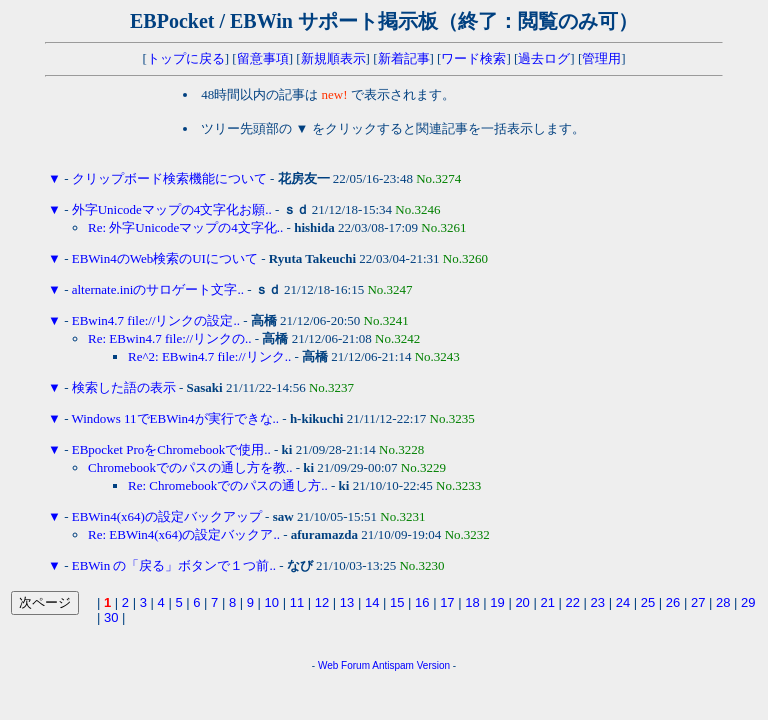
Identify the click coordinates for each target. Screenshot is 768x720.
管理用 (601, 58)
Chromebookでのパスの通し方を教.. (190, 467)
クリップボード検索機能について (169, 178)
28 (723, 602)
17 (447, 602)
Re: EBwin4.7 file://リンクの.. (170, 338)
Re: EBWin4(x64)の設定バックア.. (184, 534)
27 (698, 602)
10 (272, 602)
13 (347, 602)
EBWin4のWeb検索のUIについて (165, 258)
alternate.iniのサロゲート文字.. (158, 289)
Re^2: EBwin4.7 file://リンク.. (209, 356)
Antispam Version (411, 665)
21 (547, 602)
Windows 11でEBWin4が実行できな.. (175, 418)
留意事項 (263, 58)
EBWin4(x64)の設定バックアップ (167, 516)
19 (497, 602)
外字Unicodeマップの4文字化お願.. (172, 209)
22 (573, 602)
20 (522, 602)
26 (673, 602)
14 (372, 602)
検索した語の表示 (124, 387)
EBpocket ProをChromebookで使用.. (171, 449)
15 (397, 602)
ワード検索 (473, 58)
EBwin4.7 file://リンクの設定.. (156, 320)
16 (422, 602)
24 (623, 602)
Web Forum (344, 665)
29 (748, 602)
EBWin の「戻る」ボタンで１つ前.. (174, 565)
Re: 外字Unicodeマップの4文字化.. (185, 227)
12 (322, 602)
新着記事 (404, 58)
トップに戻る (186, 58)
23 (598, 602)
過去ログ (544, 58)
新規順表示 (333, 58)
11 (297, 602)
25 (648, 602)
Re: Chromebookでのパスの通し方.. (228, 485)
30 (111, 617)
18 (472, 602)
